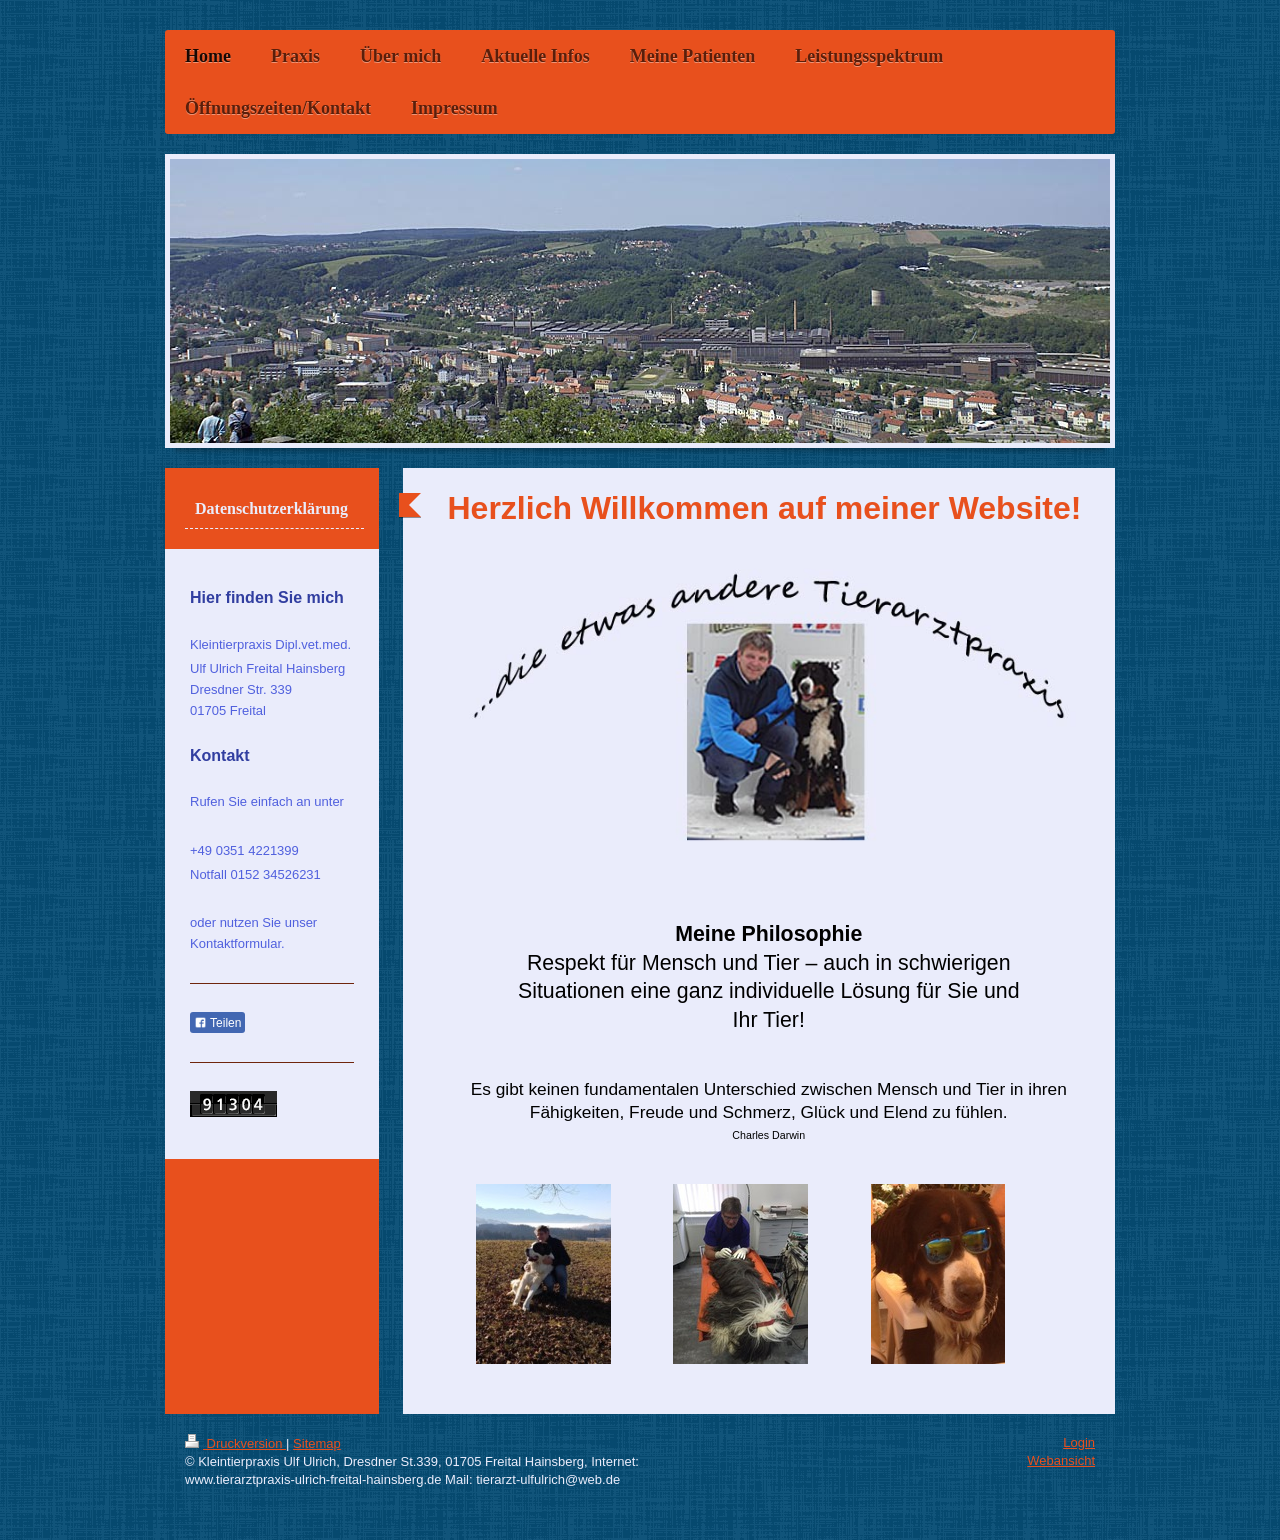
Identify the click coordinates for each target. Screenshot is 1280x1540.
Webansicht (1061, 1460)
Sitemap (317, 1443)
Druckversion (235, 1443)
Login (1079, 1442)
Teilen (217, 1023)
